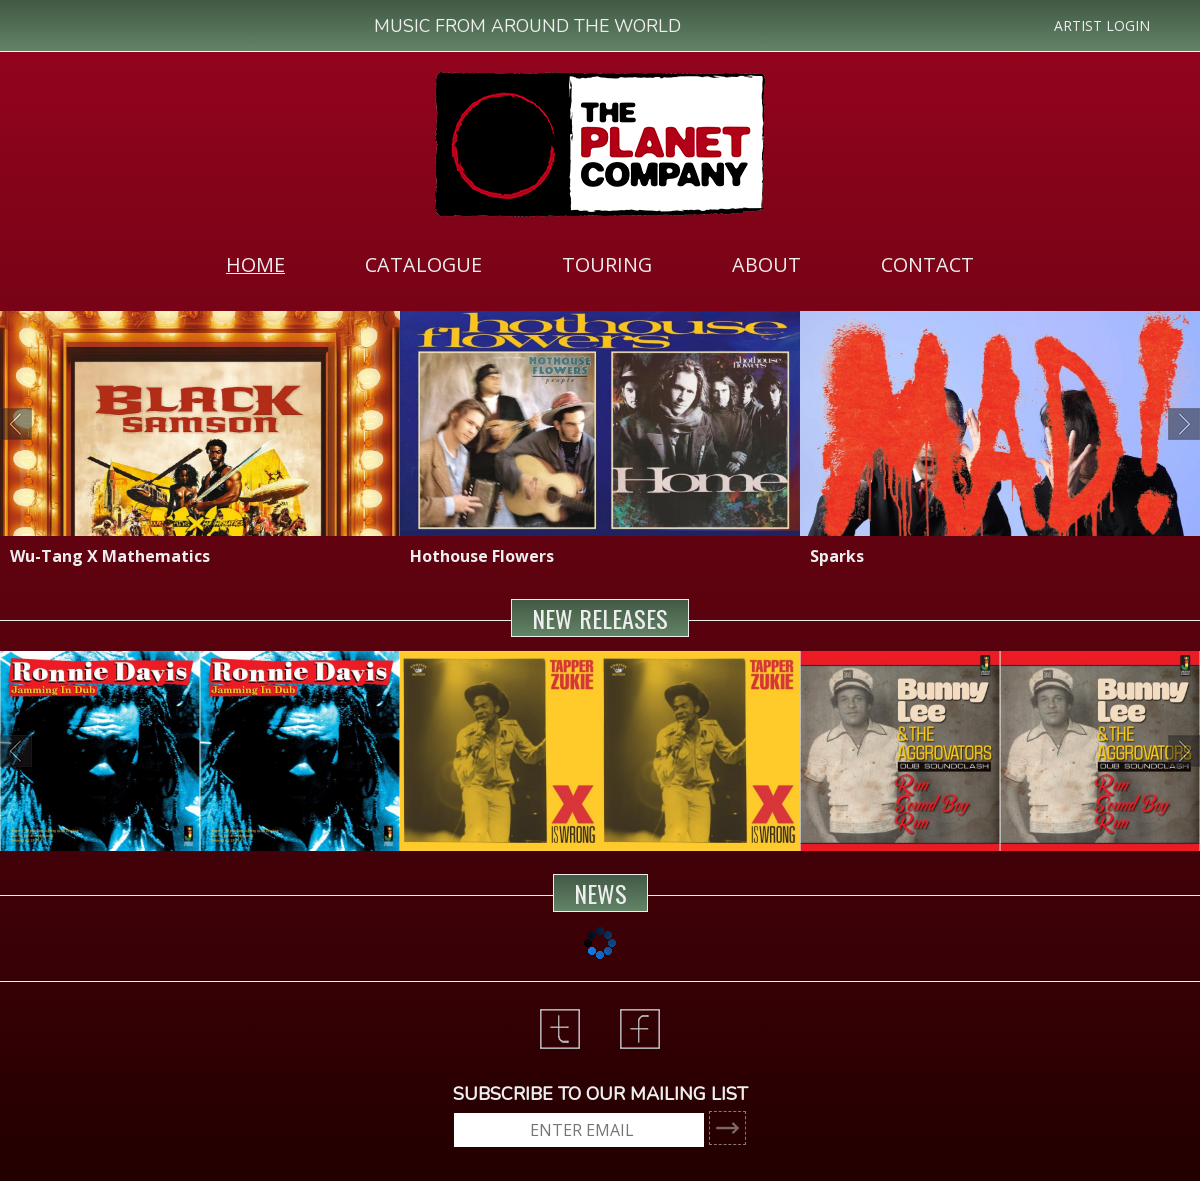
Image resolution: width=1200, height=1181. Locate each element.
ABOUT (766, 264)
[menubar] (600, 264)
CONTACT (927, 264)
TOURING (607, 264)
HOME (255, 264)
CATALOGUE (423, 264)
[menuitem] (255, 264)
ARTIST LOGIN (1102, 25)
